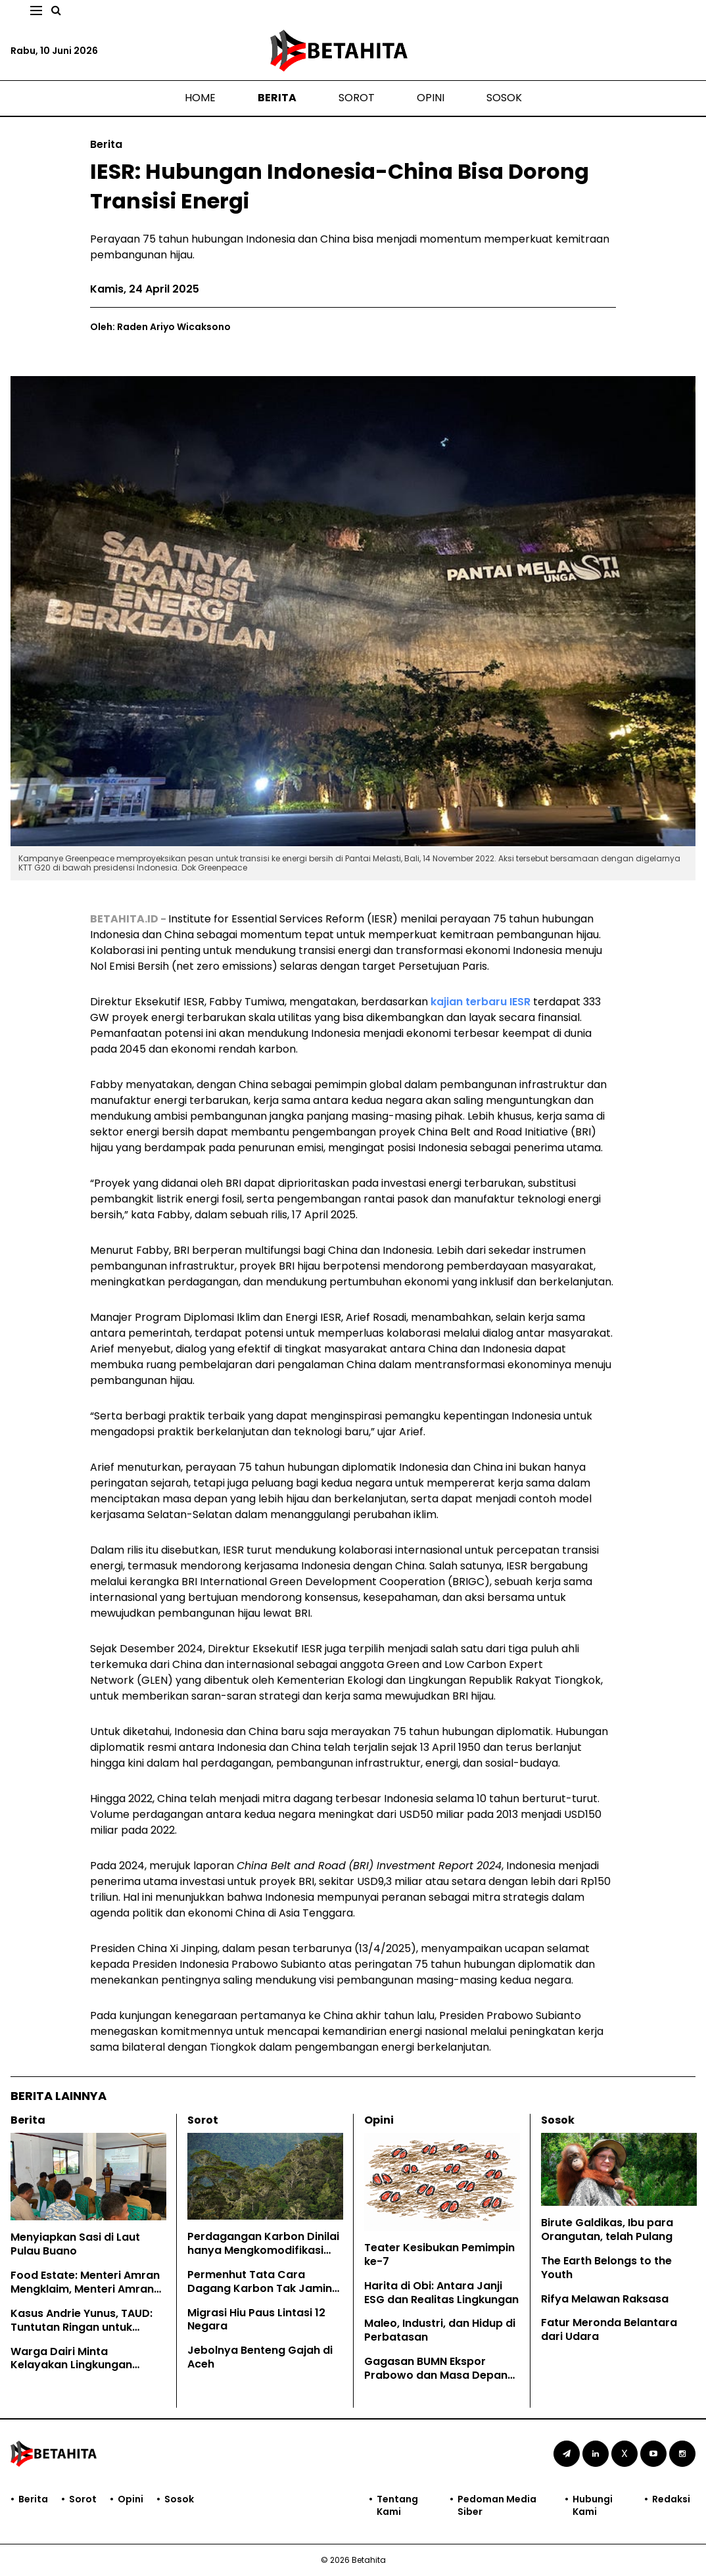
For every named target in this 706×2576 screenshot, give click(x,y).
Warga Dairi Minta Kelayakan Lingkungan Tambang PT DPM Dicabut (81, 2365)
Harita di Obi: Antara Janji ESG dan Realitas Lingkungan (441, 2292)
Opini (430, 97)
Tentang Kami (397, 2505)
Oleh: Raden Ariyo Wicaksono (160, 326)
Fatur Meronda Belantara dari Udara (609, 2329)
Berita (277, 97)
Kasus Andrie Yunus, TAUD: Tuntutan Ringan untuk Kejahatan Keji (82, 2327)
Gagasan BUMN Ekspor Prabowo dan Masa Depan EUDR (435, 2375)
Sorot (357, 97)
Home (200, 97)
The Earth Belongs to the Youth (606, 2267)
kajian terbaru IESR (480, 1001)
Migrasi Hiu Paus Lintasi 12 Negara (256, 2319)
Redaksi (671, 2499)
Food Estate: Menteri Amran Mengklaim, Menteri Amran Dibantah (85, 2289)
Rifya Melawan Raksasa (605, 2298)
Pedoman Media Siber (497, 2505)
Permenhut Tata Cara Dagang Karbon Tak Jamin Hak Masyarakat (259, 2288)
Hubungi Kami (593, 2505)
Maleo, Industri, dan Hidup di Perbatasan (439, 2330)
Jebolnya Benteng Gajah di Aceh (260, 2357)
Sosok (504, 97)
